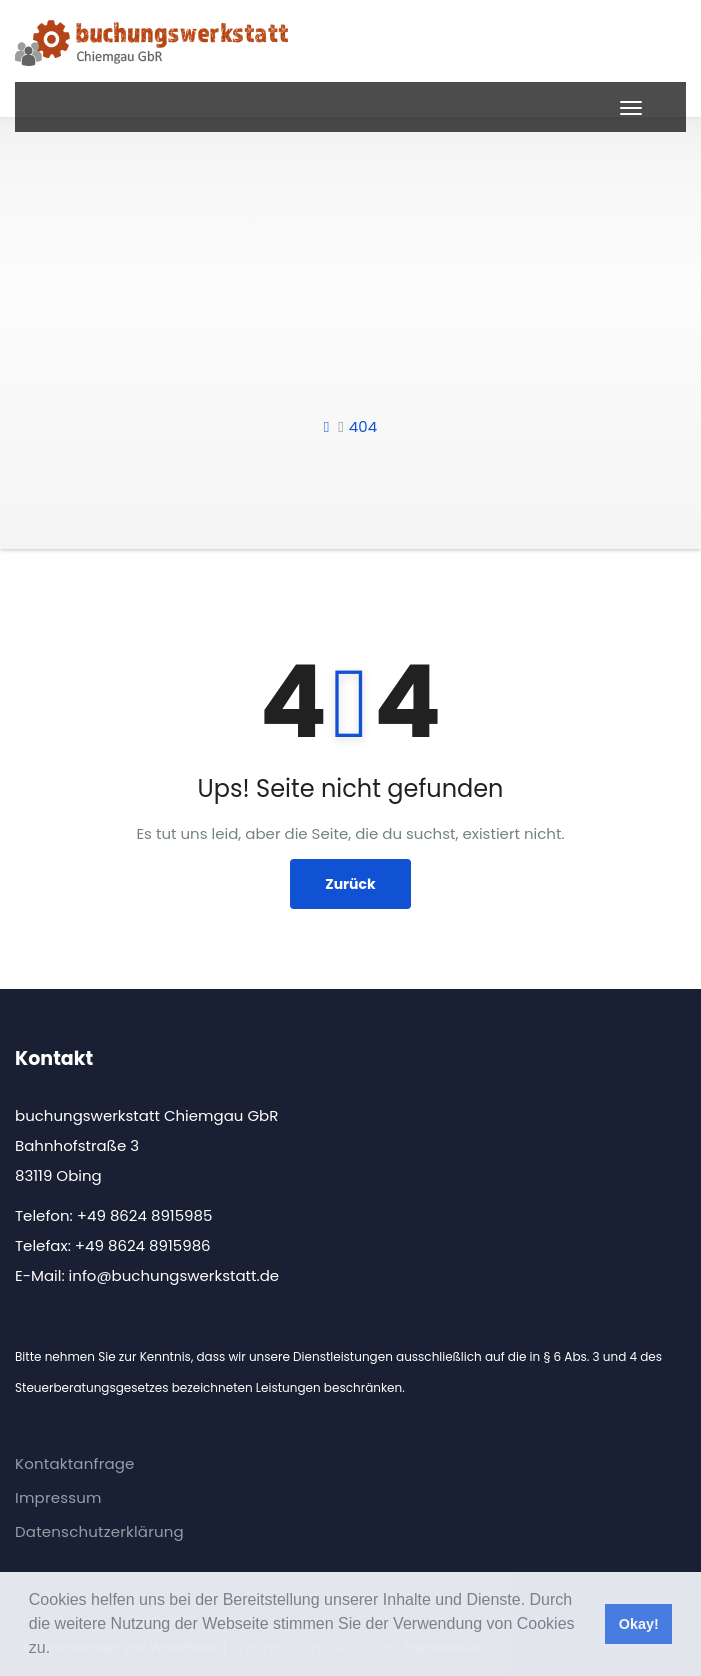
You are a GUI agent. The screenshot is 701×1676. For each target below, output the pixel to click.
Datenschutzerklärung (99, 1531)
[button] (58, 1650)
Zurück (350, 884)
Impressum (58, 1497)
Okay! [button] (639, 1624)
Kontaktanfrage (75, 1463)
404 (363, 426)
